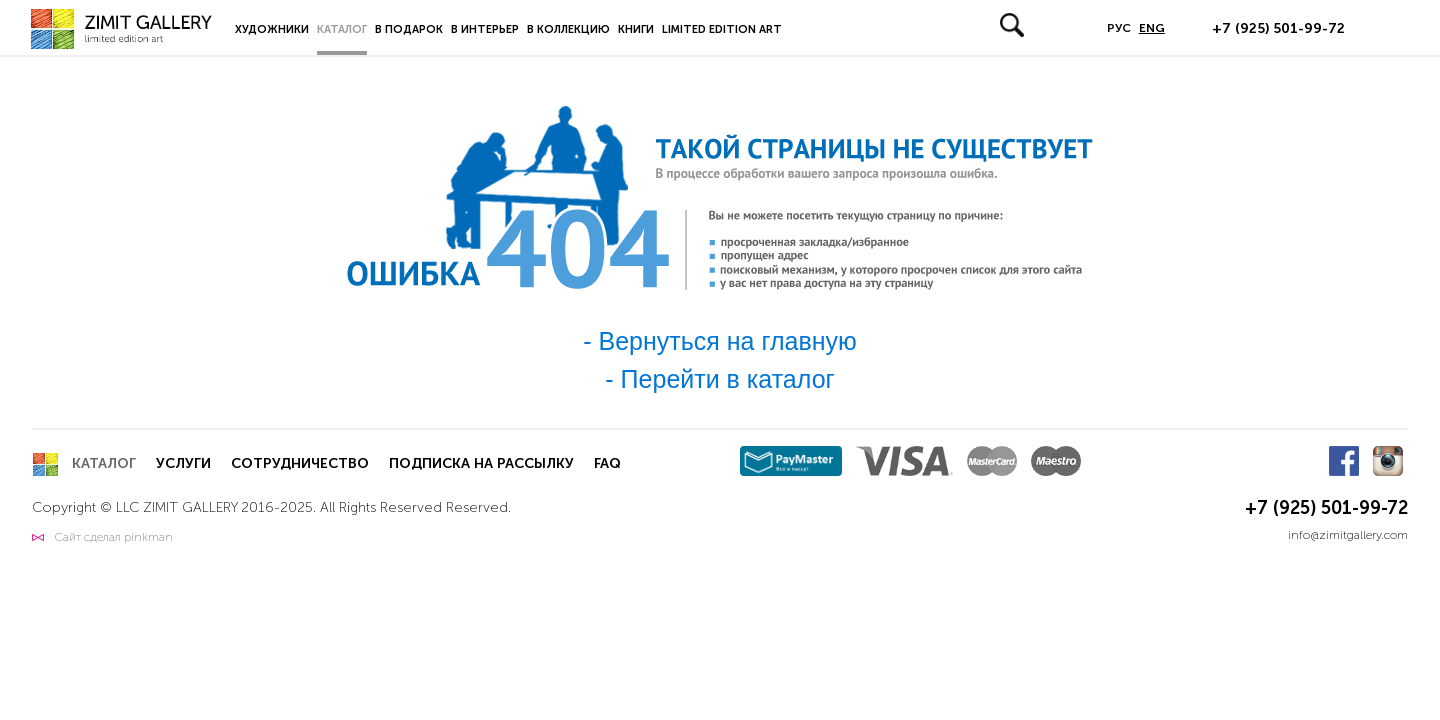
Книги (636, 29)
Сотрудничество (300, 463)
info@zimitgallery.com (1348, 535)
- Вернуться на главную (720, 341)
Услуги (183, 463)
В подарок (409, 29)
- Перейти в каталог (719, 379)
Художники (272, 29)
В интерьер (485, 29)
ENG (1152, 28)
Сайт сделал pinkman (114, 537)
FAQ (607, 463)
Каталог (342, 29)
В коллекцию (568, 29)
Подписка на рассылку (481, 463)
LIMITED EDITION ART (722, 29)
